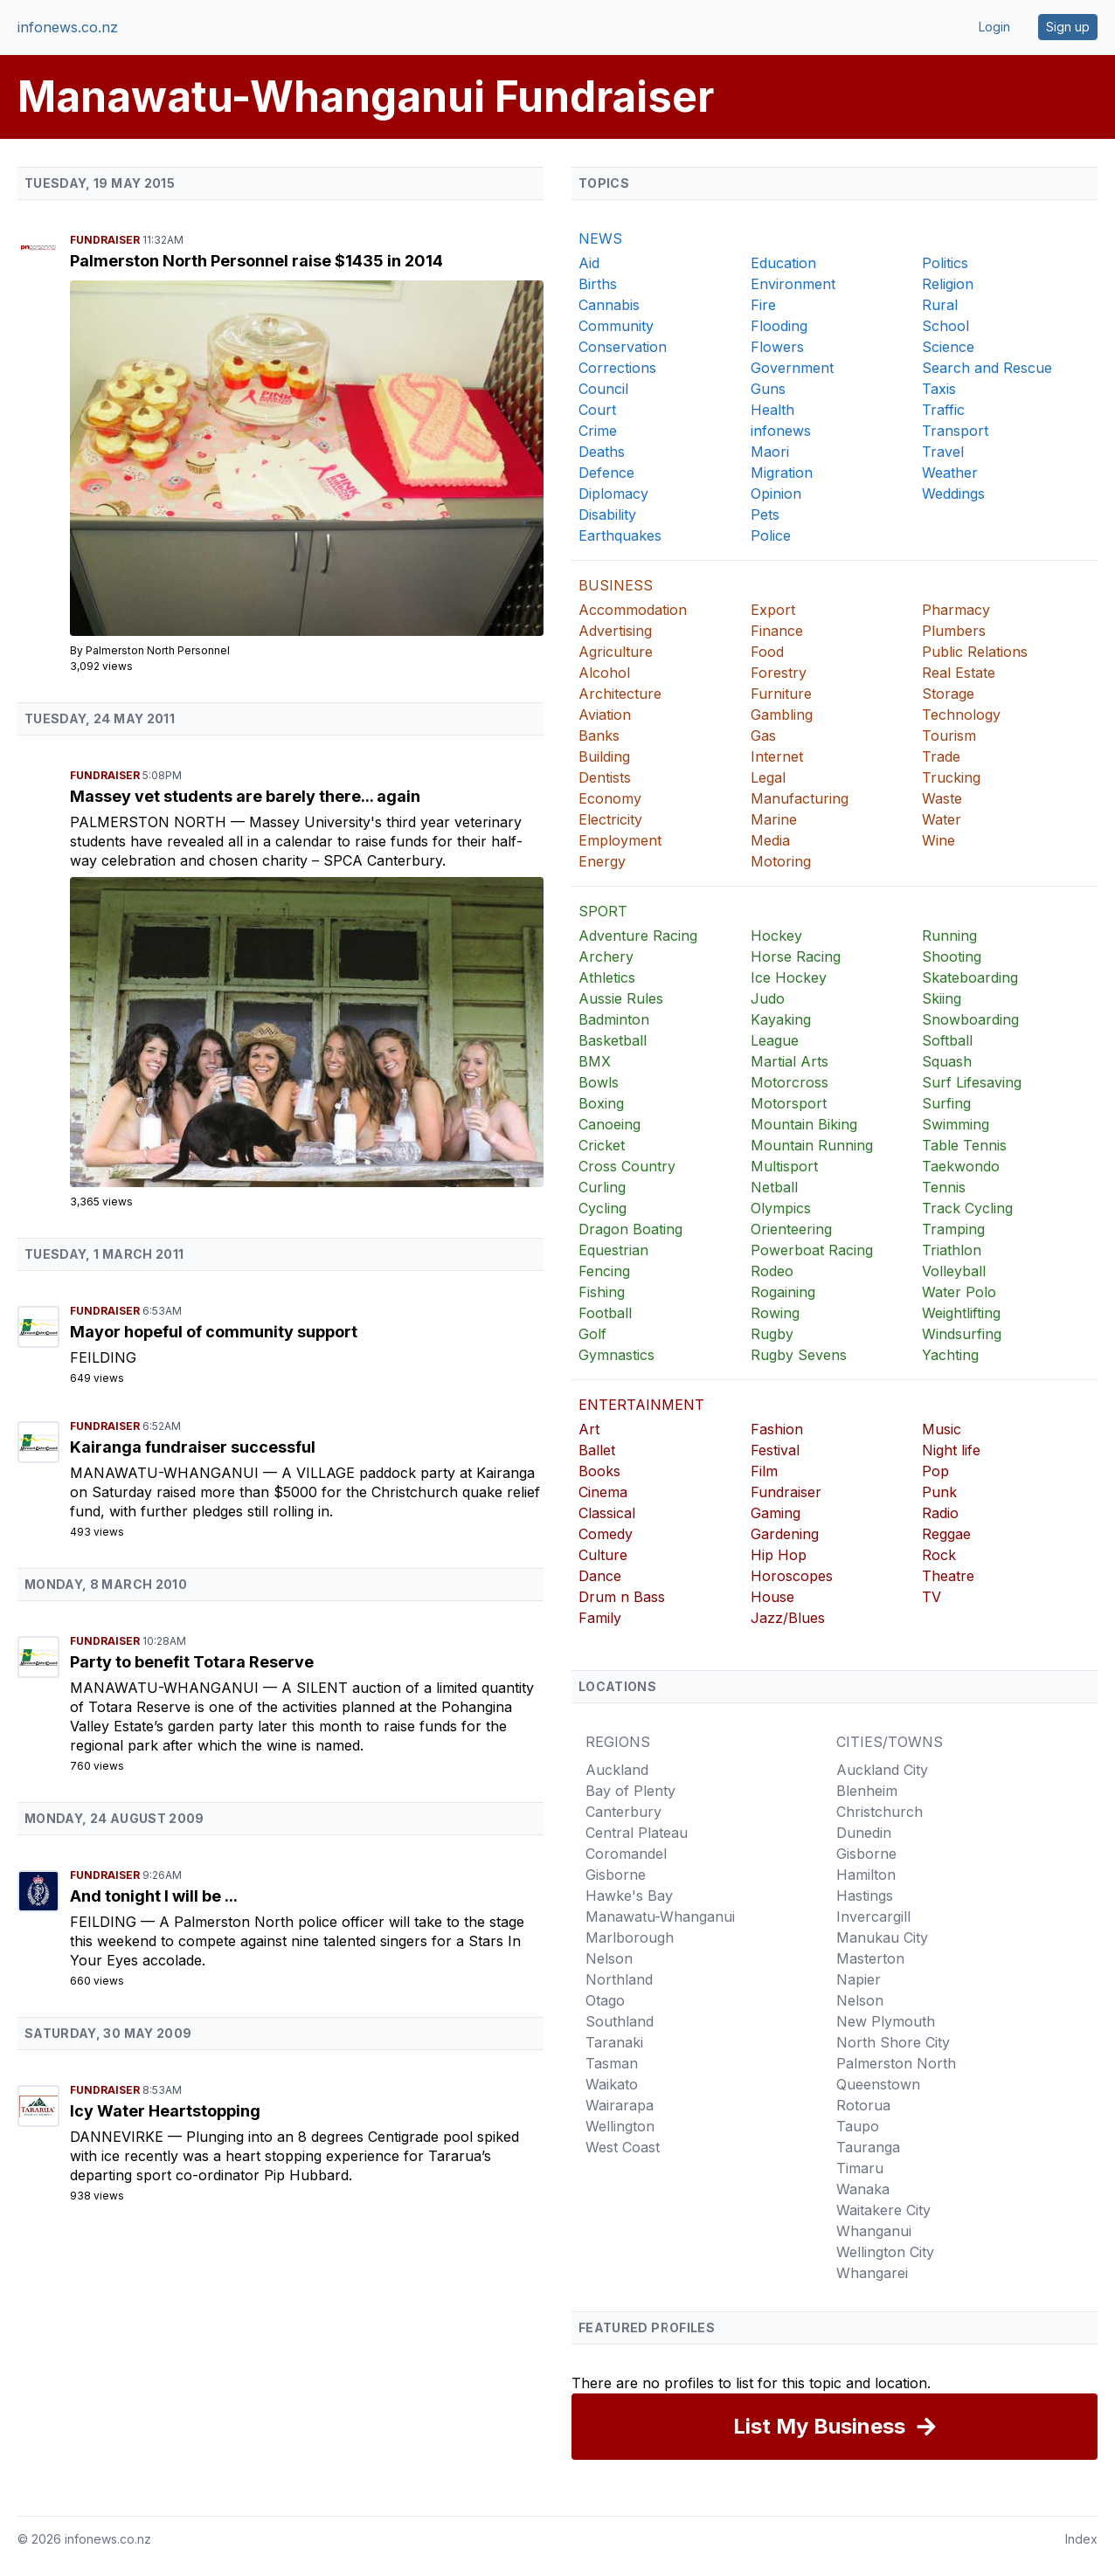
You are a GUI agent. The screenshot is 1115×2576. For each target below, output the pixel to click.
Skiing (941, 998)
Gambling (782, 714)
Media (770, 840)
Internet (777, 756)
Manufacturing (799, 798)
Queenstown (878, 2084)
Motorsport (789, 1103)
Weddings (953, 493)
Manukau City (882, 1937)
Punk (939, 1492)
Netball (774, 1187)
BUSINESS (615, 585)
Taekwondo (961, 1166)
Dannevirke (119, 2136)
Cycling (602, 1208)
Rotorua (863, 2105)
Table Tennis (964, 1145)
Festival (775, 1450)
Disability (607, 514)
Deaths (601, 451)
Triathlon (951, 1250)
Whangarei (872, 2273)
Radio (940, 1513)
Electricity (610, 819)
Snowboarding (970, 1019)
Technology (961, 714)
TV (931, 1597)
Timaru (859, 2168)
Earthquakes (619, 535)
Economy (609, 798)
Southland (619, 2021)
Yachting (950, 1355)
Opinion (776, 493)
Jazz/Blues (788, 1617)
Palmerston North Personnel (158, 650)
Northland (619, 1979)
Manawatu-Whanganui (166, 1472)
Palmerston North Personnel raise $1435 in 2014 (256, 261)
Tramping (953, 1229)
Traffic (943, 409)
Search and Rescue (987, 367)
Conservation (622, 347)
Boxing (601, 1103)
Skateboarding (970, 977)
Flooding (779, 326)
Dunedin (863, 1832)
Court (597, 409)
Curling (602, 1187)
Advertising (615, 630)
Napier (858, 1979)
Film (764, 1471)
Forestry (779, 672)
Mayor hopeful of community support (213, 1332)
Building (604, 756)
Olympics (781, 1208)
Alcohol (604, 672)
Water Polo (959, 1292)
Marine (774, 819)
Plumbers (954, 630)
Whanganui (873, 2231)
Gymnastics (616, 1355)
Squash (947, 1061)
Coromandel (626, 1853)
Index (1081, 2538)
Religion (947, 284)
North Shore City (893, 2042)
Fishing (601, 1292)
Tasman (611, 2063)
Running (949, 935)
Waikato (611, 2084)
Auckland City (882, 1769)
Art (588, 1429)
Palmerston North (150, 822)
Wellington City (885, 2252)
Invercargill (873, 1916)
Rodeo (772, 1271)
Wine (938, 840)
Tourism (949, 735)
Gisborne (615, 1874)
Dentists (604, 777)
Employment (619, 840)
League (775, 1040)
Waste (942, 798)
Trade (941, 756)
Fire (763, 305)
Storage (948, 693)
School (945, 326)
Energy (602, 861)
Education (783, 263)
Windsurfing (961, 1334)
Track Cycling (967, 1208)
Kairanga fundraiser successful (192, 1447)
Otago (605, 2000)
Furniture (781, 693)
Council (603, 388)
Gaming (775, 1513)
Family (599, 1617)
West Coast (622, 2147)
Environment (793, 284)
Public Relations (975, 651)
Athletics (606, 977)
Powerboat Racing (812, 1250)
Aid (588, 263)
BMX (594, 1061)
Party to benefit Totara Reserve (192, 1662)
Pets (765, 514)
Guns (768, 388)
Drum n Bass (621, 1597)
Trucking (951, 777)
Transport (955, 430)
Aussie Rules (620, 998)
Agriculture (615, 651)
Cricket (601, 1145)
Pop (935, 1471)
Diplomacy (613, 493)
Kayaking (781, 1019)
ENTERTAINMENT (641, 1404)
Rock (939, 1555)
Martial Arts (789, 1061)
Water (941, 819)
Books (599, 1471)
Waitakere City (883, 2210)
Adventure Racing (637, 935)
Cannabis (609, 305)
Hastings (864, 1895)
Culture (602, 1555)
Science (948, 347)
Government (792, 367)
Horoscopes (792, 1576)
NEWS (600, 238)
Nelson (609, 1958)
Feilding (103, 1357)
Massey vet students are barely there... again (245, 796)
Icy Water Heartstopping (165, 2111)
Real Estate (958, 672)
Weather (950, 472)
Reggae (946, 1534)
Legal (768, 777)
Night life (951, 1450)
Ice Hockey (789, 977)
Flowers (777, 347)
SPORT (602, 911)
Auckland (616, 1769)
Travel (943, 451)
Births (597, 284)
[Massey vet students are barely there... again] (307, 1032)
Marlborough (629, 1937)
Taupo (857, 2126)
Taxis (939, 388)
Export (773, 609)
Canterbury (623, 1811)
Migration (782, 472)
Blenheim (866, 1790)
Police (771, 535)
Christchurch (879, 1811)
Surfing (946, 1103)
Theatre (948, 1576)
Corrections (617, 367)
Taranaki (614, 2042)
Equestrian (613, 1250)
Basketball (612, 1040)
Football (605, 1313)
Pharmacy (956, 609)
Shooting (951, 956)
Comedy (605, 1534)
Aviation (604, 714)
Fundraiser (106, 239)
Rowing (775, 1313)
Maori (770, 451)
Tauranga (868, 2147)
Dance (599, 1576)
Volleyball (954, 1271)
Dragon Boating (630, 1229)
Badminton (613, 1019)
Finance (777, 630)
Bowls (598, 1082)
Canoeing (609, 1124)
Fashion (777, 1429)
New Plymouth (885, 2021)
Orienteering (791, 1229)
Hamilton (866, 1874)
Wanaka (863, 2189)
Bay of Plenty (630, 1790)
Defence (606, 472)
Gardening (785, 1534)
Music (941, 1429)
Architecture (619, 693)
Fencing (604, 1271)
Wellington (619, 2126)
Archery (606, 956)
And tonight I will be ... (154, 1896)
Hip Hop (779, 1555)
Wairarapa (619, 2105)
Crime (597, 430)
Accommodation (632, 609)
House (772, 1597)
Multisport (784, 1166)
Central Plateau (636, 1832)
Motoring (781, 861)
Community (616, 326)
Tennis (944, 1187)
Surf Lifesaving (972, 1082)
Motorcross (789, 1082)
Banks (599, 735)
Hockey (776, 935)
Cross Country (626, 1166)
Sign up (1068, 26)
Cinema (602, 1492)
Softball (947, 1040)
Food (767, 651)
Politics (945, 263)
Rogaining (783, 1292)
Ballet (596, 1450)
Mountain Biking (804, 1124)
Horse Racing (796, 956)
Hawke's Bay (629, 1895)
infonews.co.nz (67, 27)
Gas (763, 735)
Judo (768, 998)
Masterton (870, 1958)
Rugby (772, 1334)
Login (994, 26)
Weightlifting (961, 1313)
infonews (781, 430)
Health (772, 409)
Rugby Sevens (799, 1355)
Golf (592, 1334)
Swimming (955, 1124)
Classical (606, 1513)
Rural (940, 305)
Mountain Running (812, 1145)
